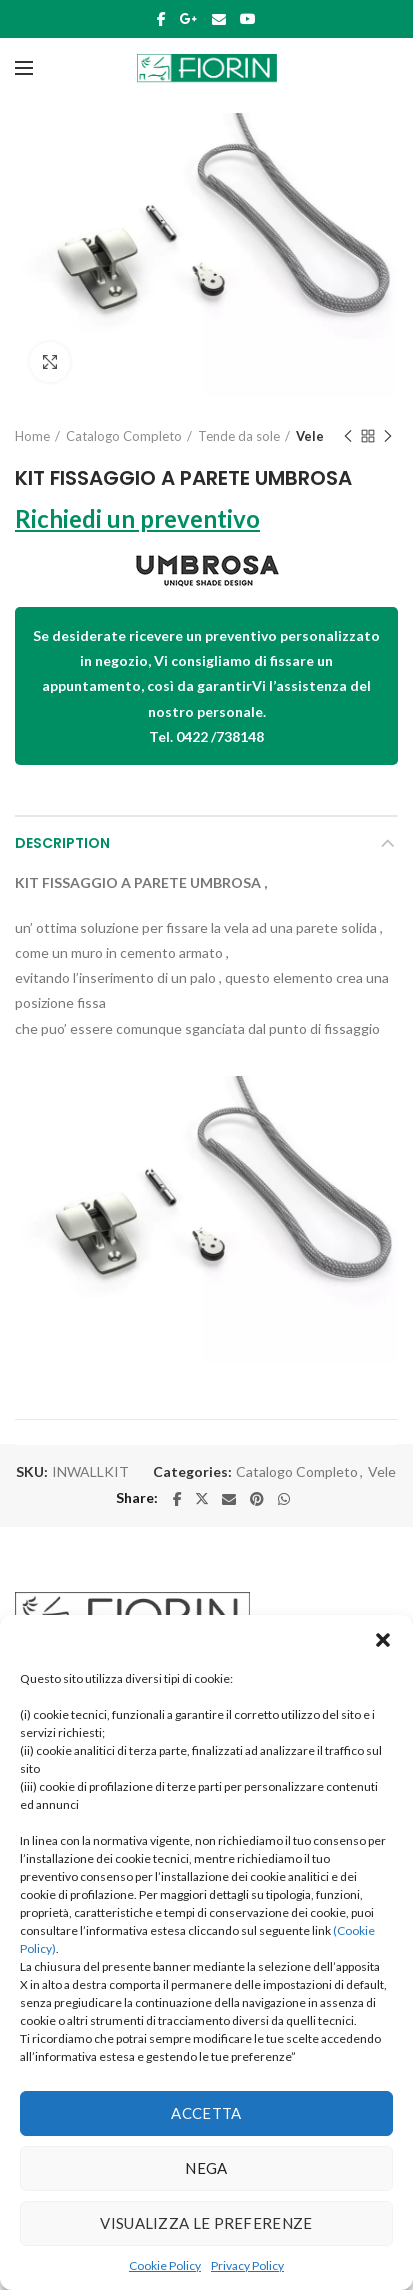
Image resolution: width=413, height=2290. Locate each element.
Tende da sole (239, 436)
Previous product (348, 437)
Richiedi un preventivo (137, 518)
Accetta (206, 2113)
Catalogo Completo (124, 436)
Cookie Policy (165, 2265)
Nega (206, 2168)
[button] (383, 1640)
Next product (388, 437)
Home (32, 436)
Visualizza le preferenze (206, 2223)
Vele (310, 436)
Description (62, 843)
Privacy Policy (247, 2265)
